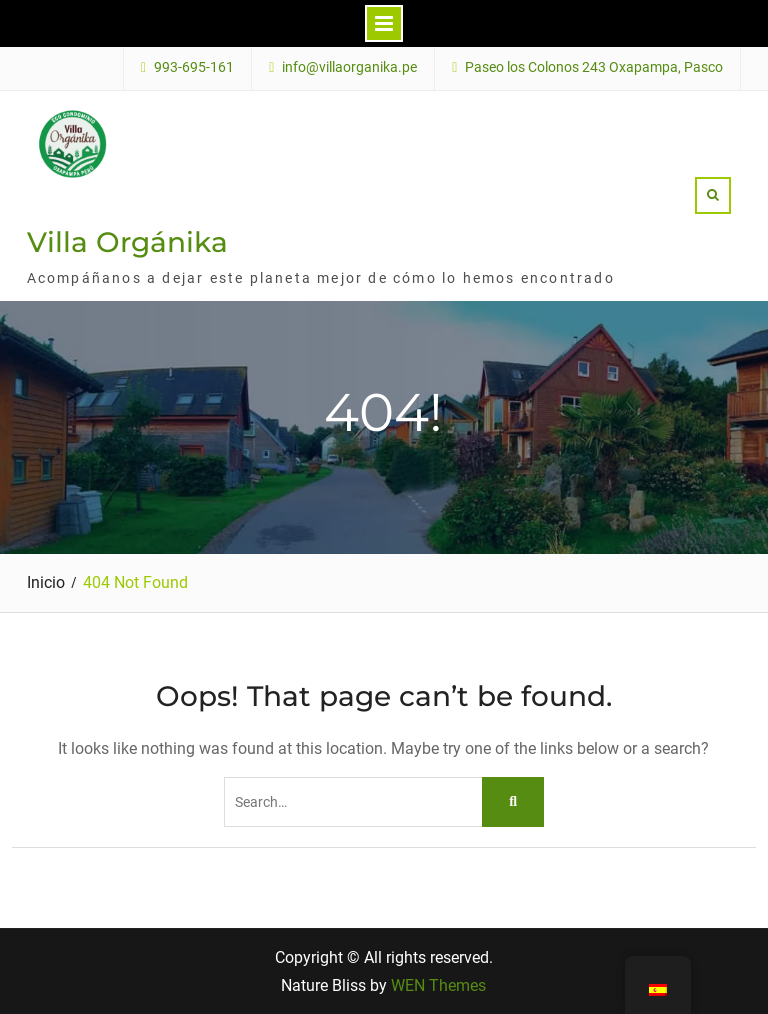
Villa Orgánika (127, 242)
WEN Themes (438, 985)
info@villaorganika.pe (349, 67)
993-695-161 (194, 67)
